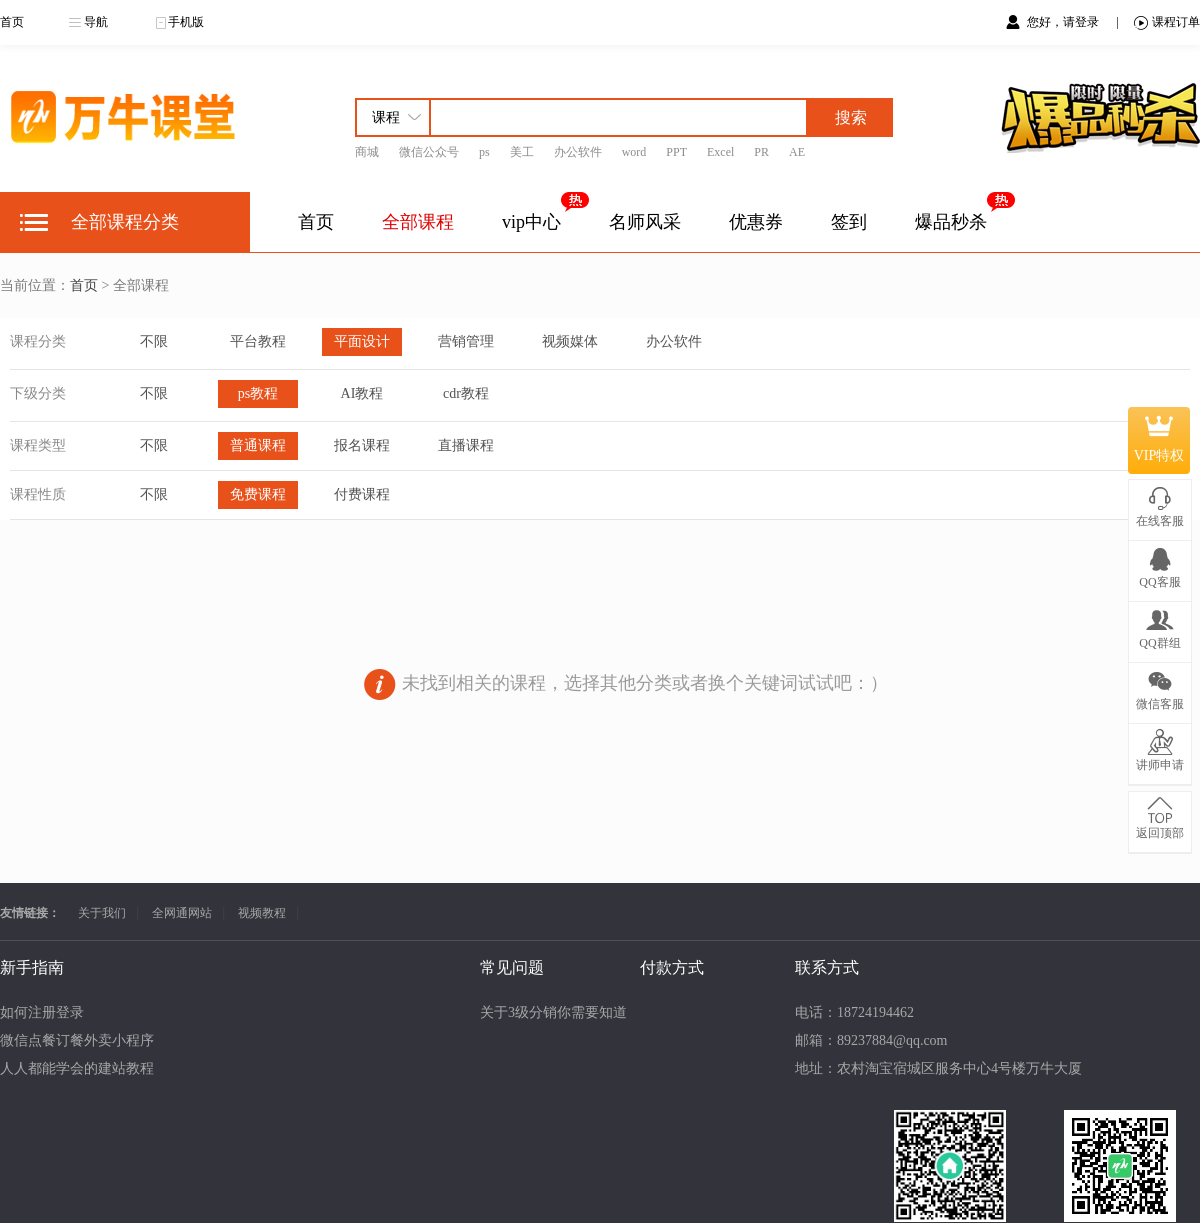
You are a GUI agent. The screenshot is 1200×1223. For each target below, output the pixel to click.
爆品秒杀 (951, 222)
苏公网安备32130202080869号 (702, 1188)
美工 (522, 152)
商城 (367, 152)
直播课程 (466, 445)
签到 (849, 222)
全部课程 (418, 222)
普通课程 (258, 445)
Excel (720, 152)
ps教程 (258, 393)
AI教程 (362, 393)
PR (761, 152)
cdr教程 (466, 393)
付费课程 (362, 494)
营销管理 (466, 341)
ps (484, 152)
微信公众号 (429, 152)
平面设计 (362, 341)
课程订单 (1167, 22)
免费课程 (258, 494)
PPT (676, 152)
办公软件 (578, 152)
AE (797, 152)
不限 (154, 341)
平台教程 (258, 341)
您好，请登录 (1064, 22)
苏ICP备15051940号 (533, 1188)
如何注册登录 (42, 1012)
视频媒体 (570, 341)
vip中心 (531, 222)
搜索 (851, 117)
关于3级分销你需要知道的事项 (254, 1012)
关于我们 (102, 913)
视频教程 (262, 913)
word (634, 152)
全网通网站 (182, 913)
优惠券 (756, 222)
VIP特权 (1159, 440)
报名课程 (362, 445)
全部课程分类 (125, 222)
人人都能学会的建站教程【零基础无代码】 (133, 1068)
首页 (12, 22)
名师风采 (645, 222)
